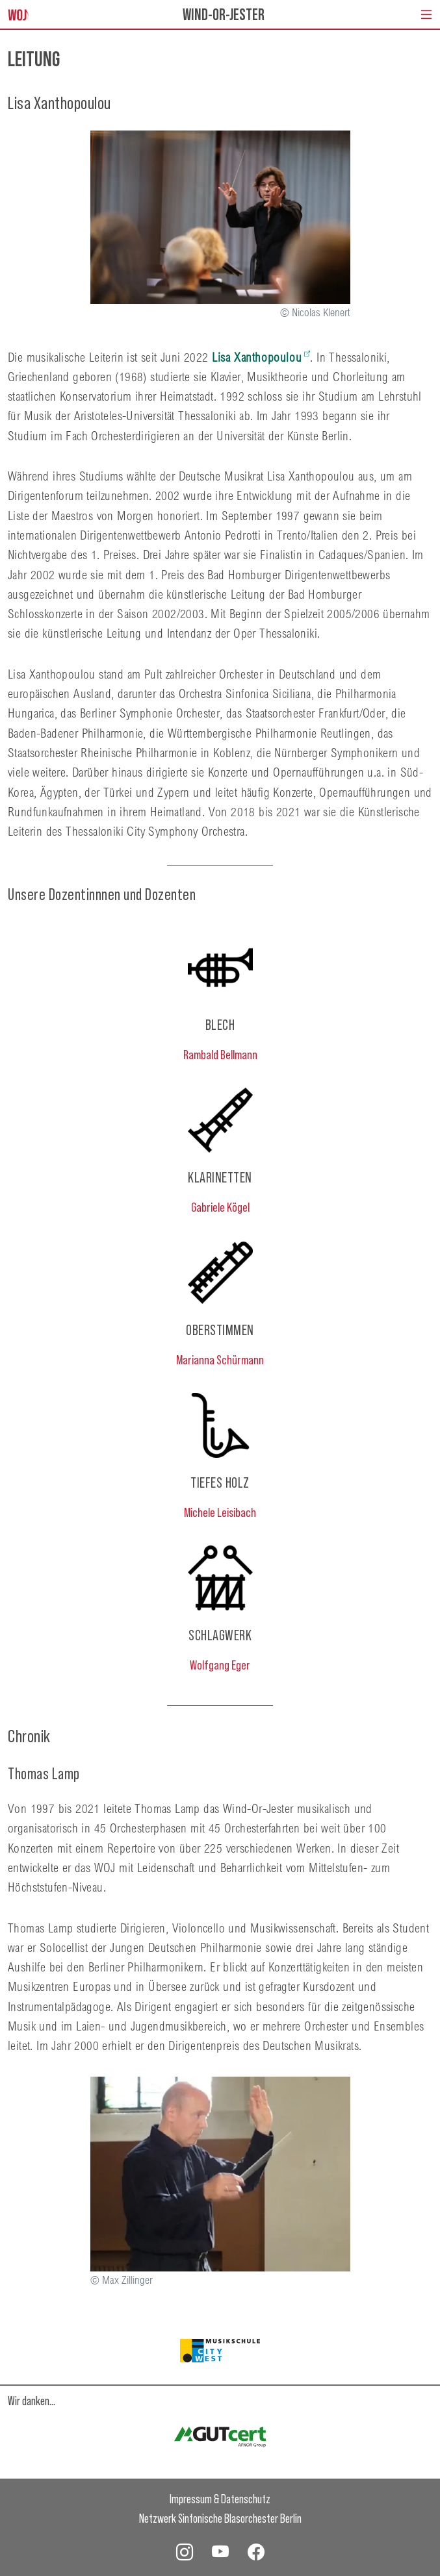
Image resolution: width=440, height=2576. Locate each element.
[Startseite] (18, 14)
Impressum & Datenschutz (220, 2498)
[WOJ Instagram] (184, 2551)
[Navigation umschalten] (426, 14)
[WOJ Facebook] (256, 2551)
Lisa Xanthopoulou (257, 356)
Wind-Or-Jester (224, 14)
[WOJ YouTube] (220, 2551)
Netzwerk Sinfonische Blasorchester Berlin (220, 2517)
